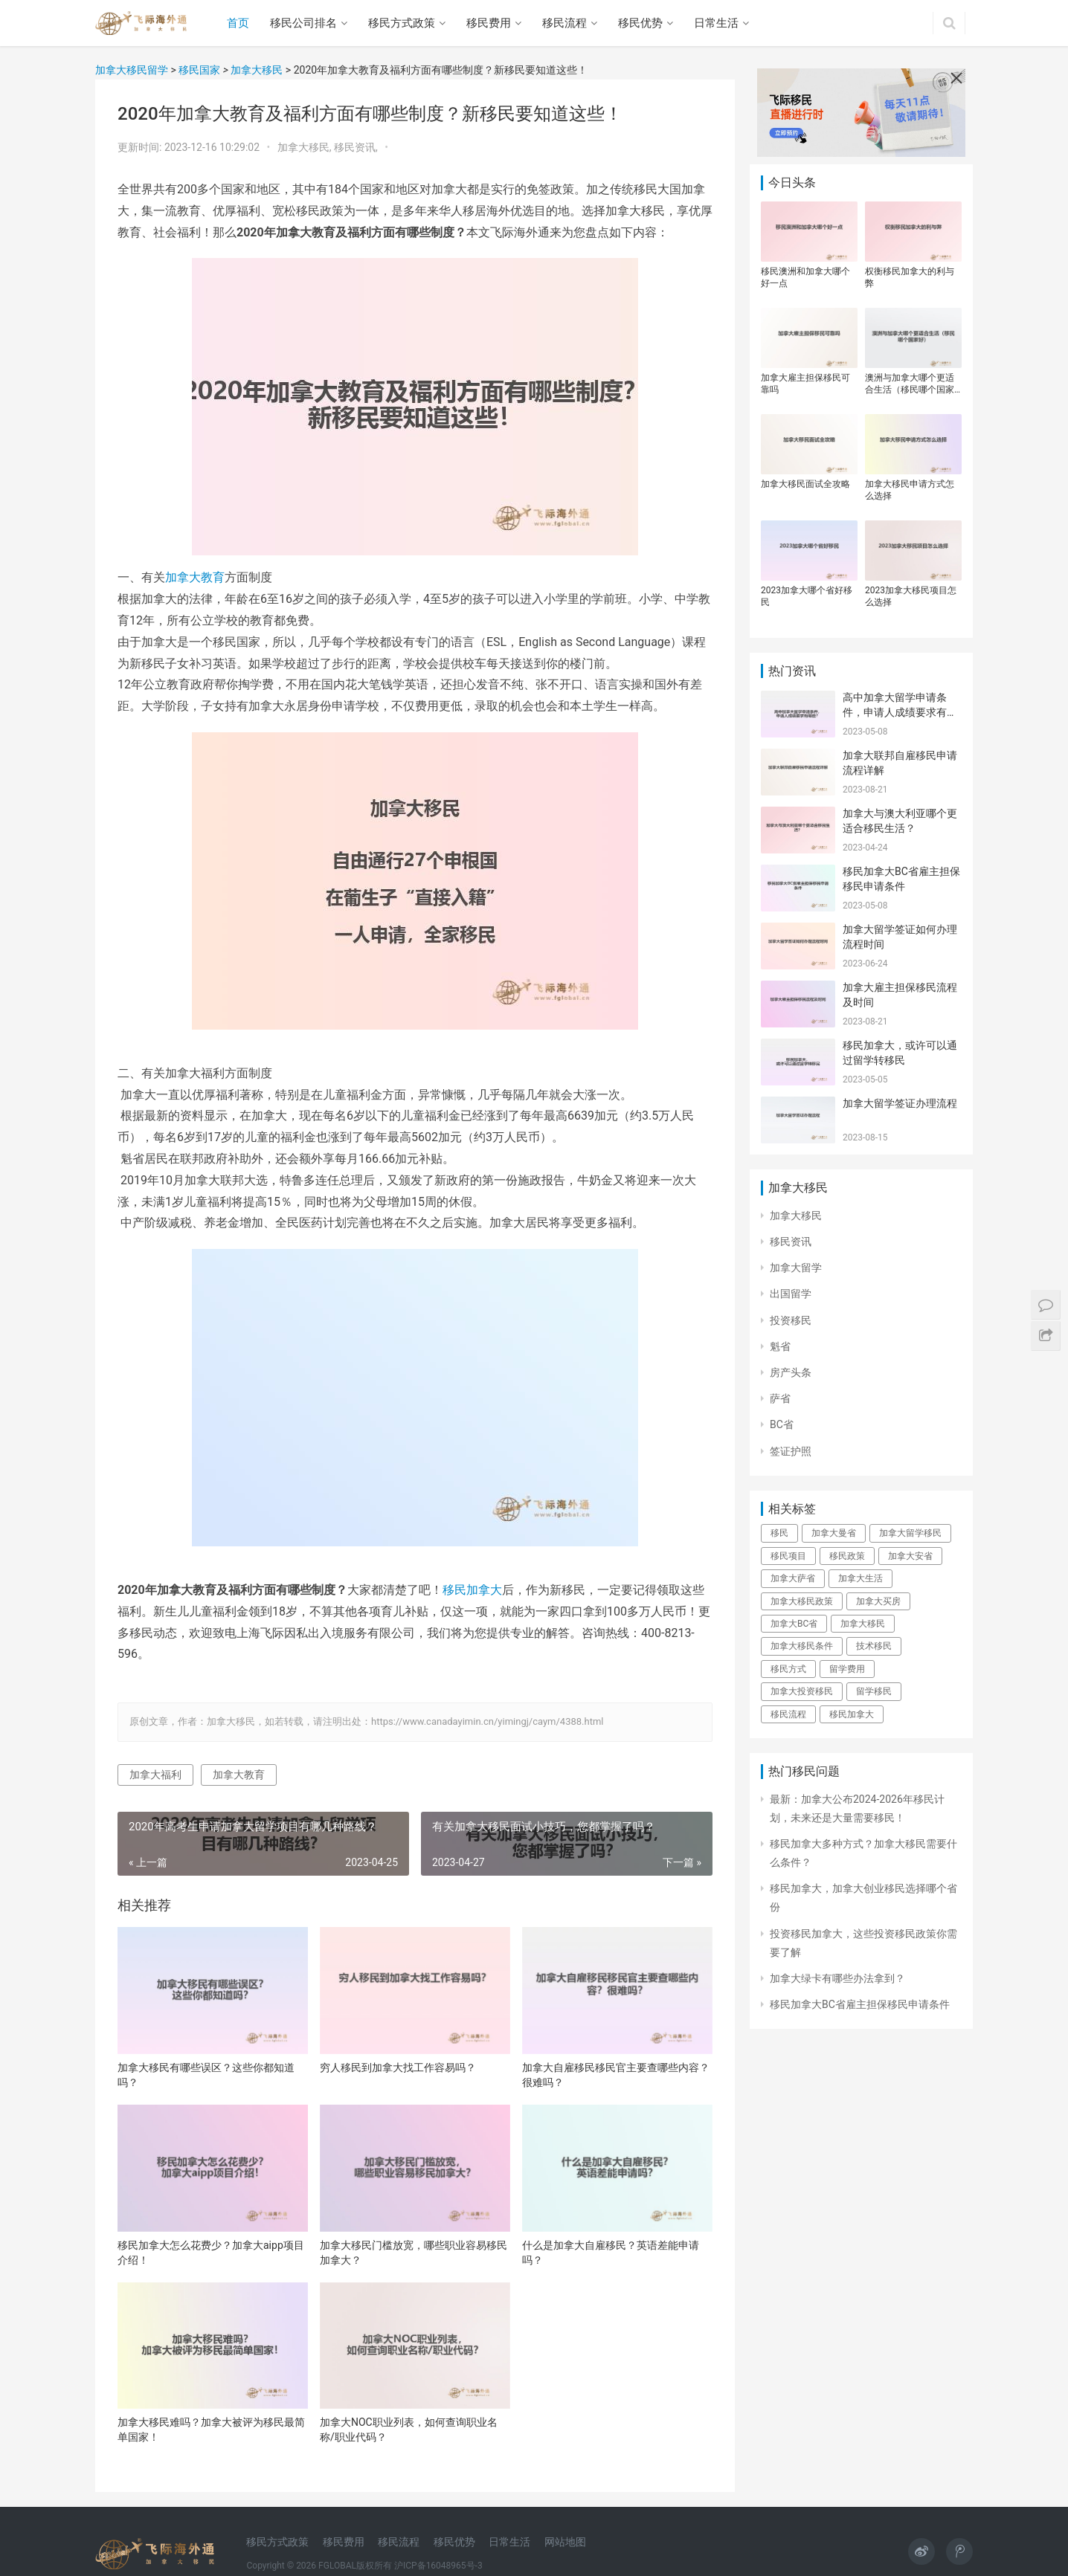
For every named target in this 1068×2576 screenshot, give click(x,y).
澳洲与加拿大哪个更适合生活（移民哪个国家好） (909, 384)
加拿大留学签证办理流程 (900, 1103)
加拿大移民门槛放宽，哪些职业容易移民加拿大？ (413, 2252)
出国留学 (790, 1294)
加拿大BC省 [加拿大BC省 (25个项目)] (794, 1623)
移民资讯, (357, 147)
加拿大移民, (305, 147)
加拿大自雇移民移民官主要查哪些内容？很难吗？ (616, 2075)
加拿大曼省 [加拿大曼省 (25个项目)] (833, 1533)
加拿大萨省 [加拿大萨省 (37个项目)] (793, 1578)
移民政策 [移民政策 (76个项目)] (847, 1556)
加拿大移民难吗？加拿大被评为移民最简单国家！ (211, 2429)
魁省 (780, 1346)
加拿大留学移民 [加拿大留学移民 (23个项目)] (910, 1533)
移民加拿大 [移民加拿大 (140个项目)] (851, 1714)
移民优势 (640, 23)
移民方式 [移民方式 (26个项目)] (788, 1669)
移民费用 (488, 23)
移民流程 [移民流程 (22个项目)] (788, 1714)
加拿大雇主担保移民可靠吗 (805, 383)
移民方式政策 (401, 23)
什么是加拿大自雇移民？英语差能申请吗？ (610, 2252)
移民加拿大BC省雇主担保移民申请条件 (860, 2004)
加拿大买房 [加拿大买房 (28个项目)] (878, 1601)
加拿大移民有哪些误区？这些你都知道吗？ (206, 2075)
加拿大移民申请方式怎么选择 (909, 490)
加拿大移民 (796, 1215)
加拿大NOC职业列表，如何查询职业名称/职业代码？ (409, 2429)
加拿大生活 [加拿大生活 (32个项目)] (860, 1578)
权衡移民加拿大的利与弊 (909, 277)
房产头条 (790, 1372)
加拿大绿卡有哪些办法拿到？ (837, 1978)
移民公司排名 (303, 23)
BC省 (782, 1424)
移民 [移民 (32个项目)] (779, 1533)
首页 (238, 23)
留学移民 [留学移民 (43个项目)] (874, 1691)
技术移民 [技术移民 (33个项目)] (874, 1646)
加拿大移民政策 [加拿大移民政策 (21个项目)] (802, 1601)
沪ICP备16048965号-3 (438, 2565)
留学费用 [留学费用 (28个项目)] (847, 1669)
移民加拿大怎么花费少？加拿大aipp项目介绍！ (211, 2252)
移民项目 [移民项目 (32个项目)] (788, 1556)
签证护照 (790, 1451)
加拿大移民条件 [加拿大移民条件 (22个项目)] (802, 1646)
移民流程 (564, 23)
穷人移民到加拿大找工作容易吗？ (398, 2067)
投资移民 (790, 1320)
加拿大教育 (195, 577)
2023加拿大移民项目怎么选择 (910, 596)
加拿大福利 (155, 1775)
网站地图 (565, 2542)
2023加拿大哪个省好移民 (806, 596)
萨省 (780, 1398)
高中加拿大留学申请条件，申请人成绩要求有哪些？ (900, 711)
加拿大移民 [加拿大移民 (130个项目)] (862, 1623)
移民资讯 (790, 1241)
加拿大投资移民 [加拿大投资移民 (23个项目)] (802, 1691)
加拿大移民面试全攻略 (805, 484)
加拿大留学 (796, 1268)
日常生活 (716, 23)
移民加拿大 (472, 1590)
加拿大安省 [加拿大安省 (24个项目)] (910, 1556)
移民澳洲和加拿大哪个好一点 (805, 277)
